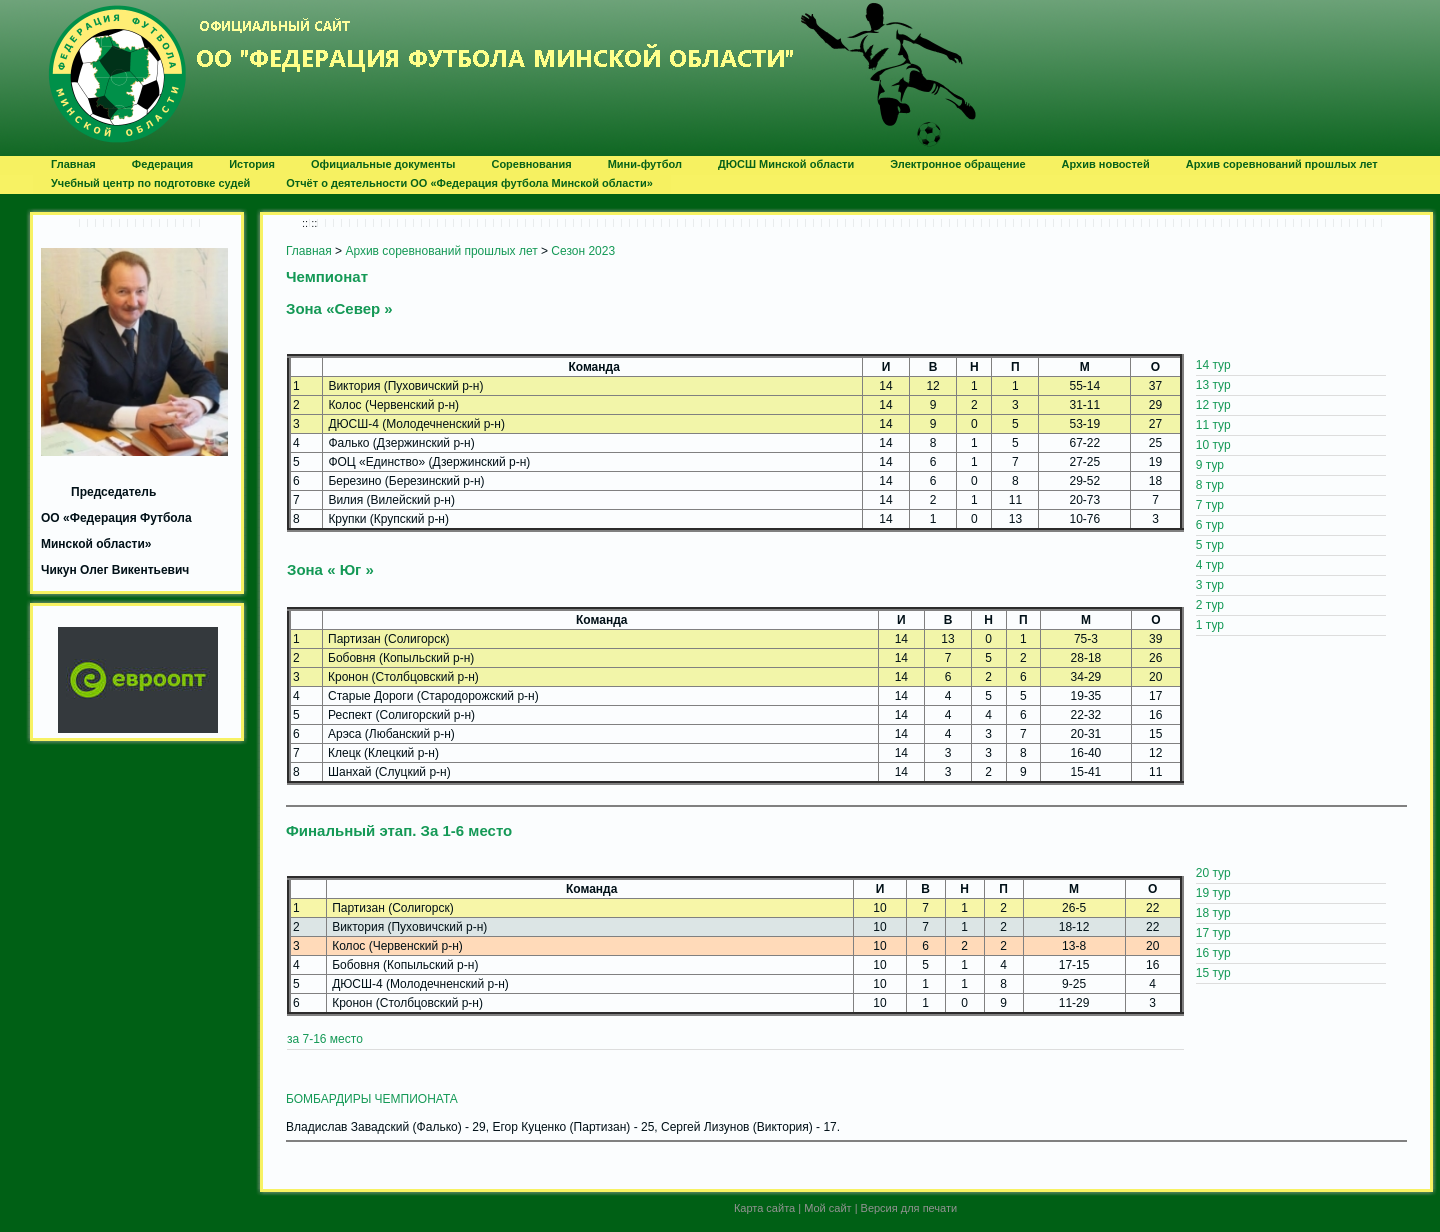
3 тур (1210, 585)
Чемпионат (327, 276)
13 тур (1213, 385)
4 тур (1210, 565)
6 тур (1210, 525)
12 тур (1213, 405)
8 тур (1210, 485)
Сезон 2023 (583, 251)
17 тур (1213, 933)
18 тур (1213, 913)
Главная (309, 251)
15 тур (1213, 973)
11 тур (1213, 425)
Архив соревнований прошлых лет (441, 251)
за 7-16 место (325, 1039)
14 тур (1213, 365)
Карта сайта (764, 1208)
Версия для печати (909, 1208)
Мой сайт (827, 1208)
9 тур (1210, 465)
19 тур (1213, 893)
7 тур (1210, 505)
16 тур (1213, 953)
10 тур (1213, 445)
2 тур (1210, 605)
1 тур (1210, 625)
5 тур (1210, 545)
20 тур (1213, 873)
